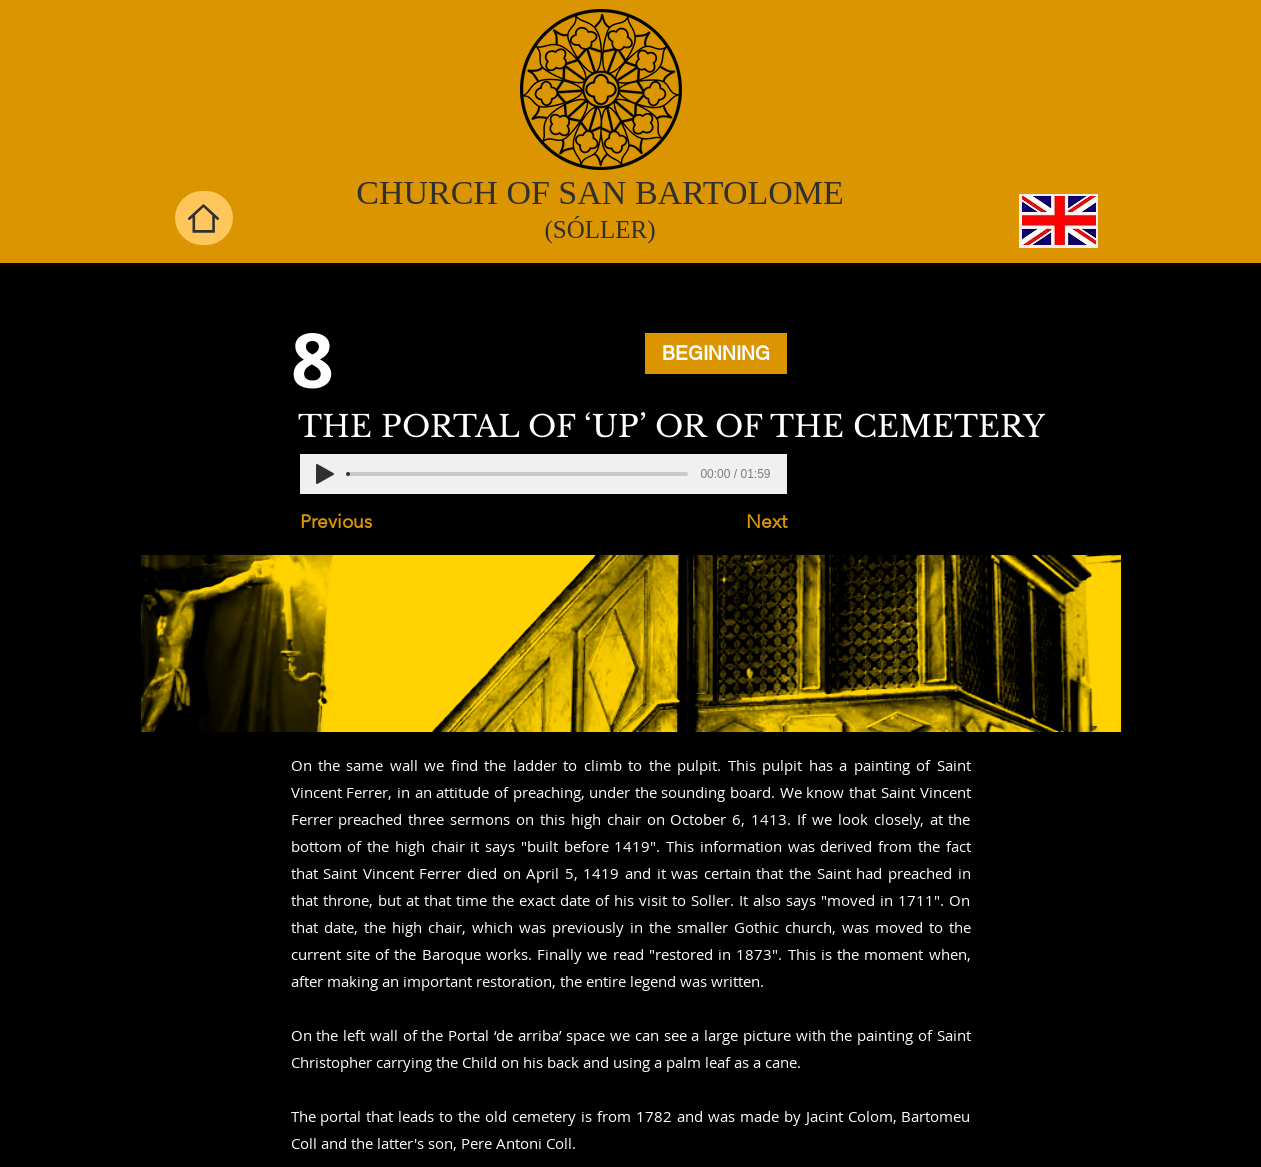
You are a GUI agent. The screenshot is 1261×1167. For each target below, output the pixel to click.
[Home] (204, 218)
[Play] (325, 474)
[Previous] (366, 522)
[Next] (737, 522)
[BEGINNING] (716, 353)
